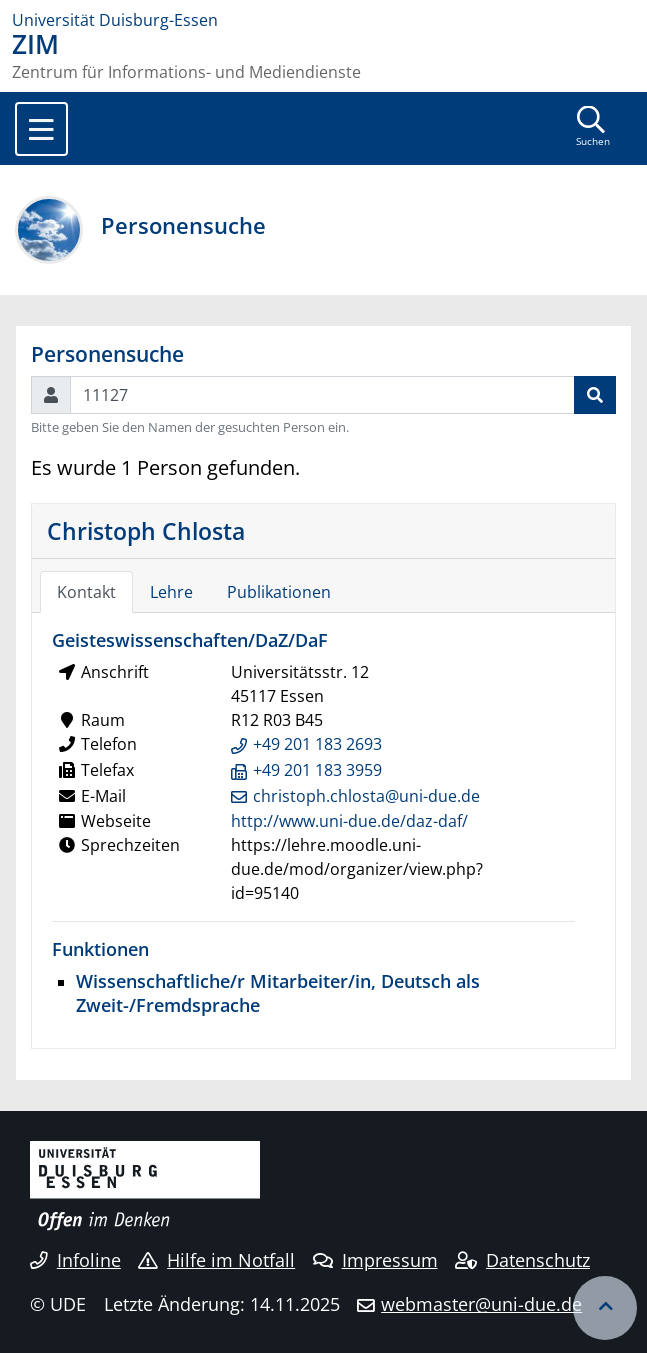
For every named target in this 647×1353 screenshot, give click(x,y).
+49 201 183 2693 (317, 744)
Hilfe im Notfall (216, 1260)
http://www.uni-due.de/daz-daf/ (349, 821)
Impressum (375, 1260)
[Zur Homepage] (323, 20)
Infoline (75, 1260)
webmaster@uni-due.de (481, 1304)
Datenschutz (522, 1260)
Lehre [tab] (171, 592)
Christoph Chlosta (146, 531)
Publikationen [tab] (279, 592)
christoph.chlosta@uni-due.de (366, 796)
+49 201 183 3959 (317, 770)
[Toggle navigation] (41, 129)
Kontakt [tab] (86, 592)
